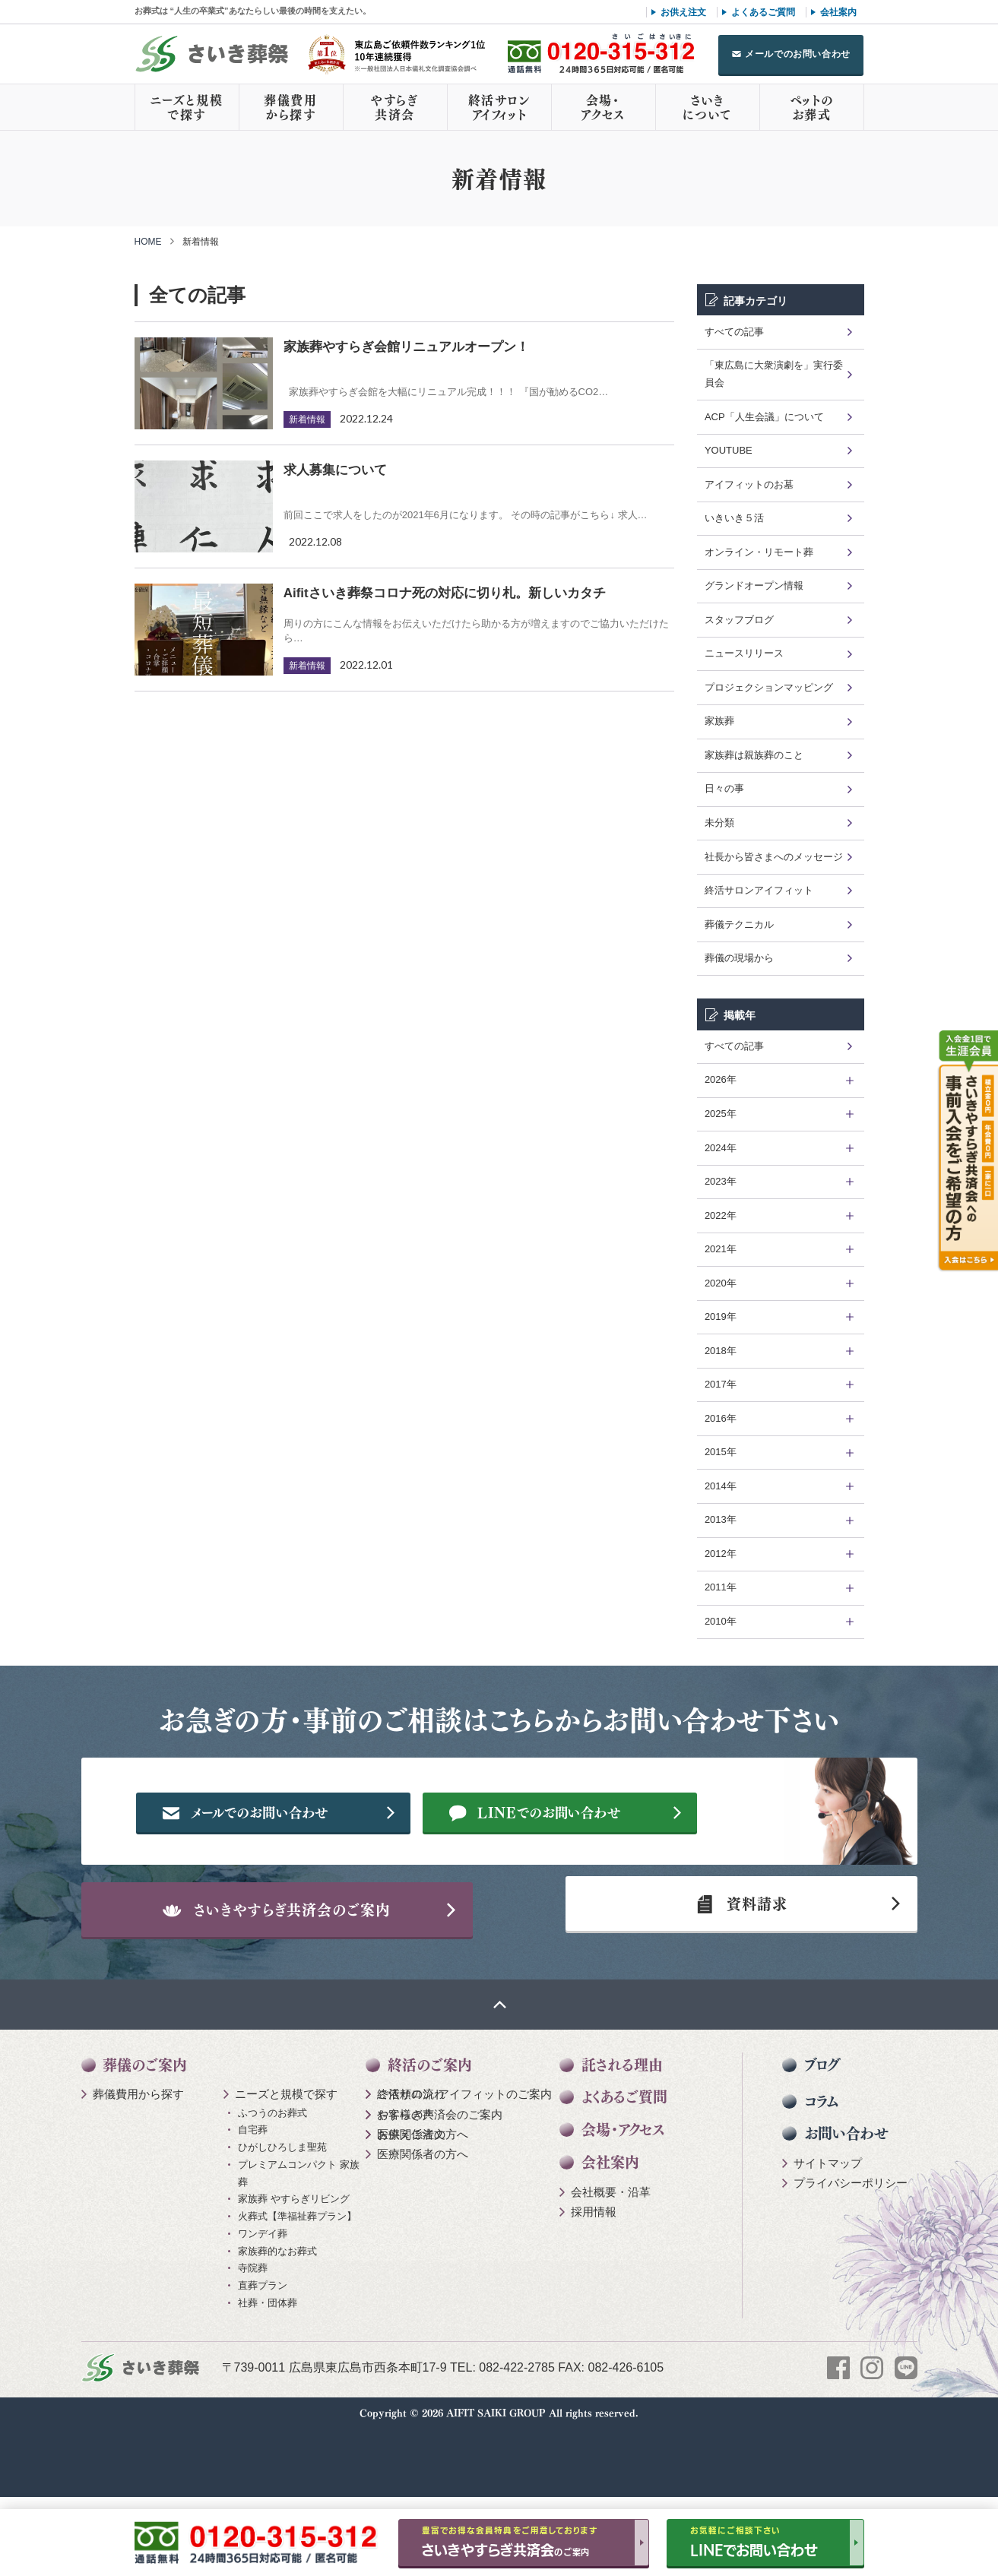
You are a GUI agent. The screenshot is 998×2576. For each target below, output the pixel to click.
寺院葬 (253, 2347)
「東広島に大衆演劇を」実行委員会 (774, 373)
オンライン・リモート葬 (759, 552)
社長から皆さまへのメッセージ (774, 856)
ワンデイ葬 (262, 2312)
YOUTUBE (728, 450)
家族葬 (719, 720)
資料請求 (734, 1973)
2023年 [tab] (721, 1181)
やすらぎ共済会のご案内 (439, 2193)
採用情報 (593, 2290)
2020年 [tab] (721, 1283)
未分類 (719, 822)
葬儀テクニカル (739, 924)
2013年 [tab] (721, 1519)
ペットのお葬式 (811, 107)
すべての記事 (734, 331)
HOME (148, 241)
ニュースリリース (744, 653)
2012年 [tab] (721, 1553)
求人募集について (335, 470)
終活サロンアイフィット (499, 107)
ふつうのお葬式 (272, 2192)
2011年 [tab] (721, 1587)
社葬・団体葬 (267, 2382)
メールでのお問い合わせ (798, 54)
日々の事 (724, 788)
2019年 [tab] (721, 1316)
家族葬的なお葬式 (277, 2330)
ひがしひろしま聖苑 (282, 2227)
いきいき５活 (734, 518)
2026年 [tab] (721, 1079)
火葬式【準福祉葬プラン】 (297, 2296)
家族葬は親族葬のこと (754, 755)
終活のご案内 (430, 2144)
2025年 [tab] (721, 1113)
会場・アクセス (603, 107)
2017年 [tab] (721, 1384)
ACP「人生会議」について (764, 416)
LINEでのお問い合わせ (594, 1862)
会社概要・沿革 (611, 2270)
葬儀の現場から (739, 958)
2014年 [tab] (721, 1486)
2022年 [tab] (721, 1215)
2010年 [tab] (721, 1621)
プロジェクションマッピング (769, 687)
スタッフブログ (739, 619)
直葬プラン (262, 2365)
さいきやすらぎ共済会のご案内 (312, 1973)
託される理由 (622, 2144)
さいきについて (707, 107)
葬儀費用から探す (290, 107)
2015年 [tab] (721, 1451)
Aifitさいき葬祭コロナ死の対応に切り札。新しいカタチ (445, 593)
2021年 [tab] (721, 1249)
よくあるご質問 (763, 12)
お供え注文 (683, 12)
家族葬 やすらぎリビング (294, 2278)
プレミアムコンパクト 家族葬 (299, 2252)
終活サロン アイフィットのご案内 (464, 2173)
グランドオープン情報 (754, 585)
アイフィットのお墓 (749, 484)
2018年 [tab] (721, 1350)
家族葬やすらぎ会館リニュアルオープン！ (406, 347)
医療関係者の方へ (422, 2213)
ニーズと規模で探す (186, 107)
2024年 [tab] (721, 1148)
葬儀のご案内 (145, 2144)
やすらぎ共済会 (394, 107)
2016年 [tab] (721, 1418)
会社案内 (838, 12)
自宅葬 (253, 2209)
